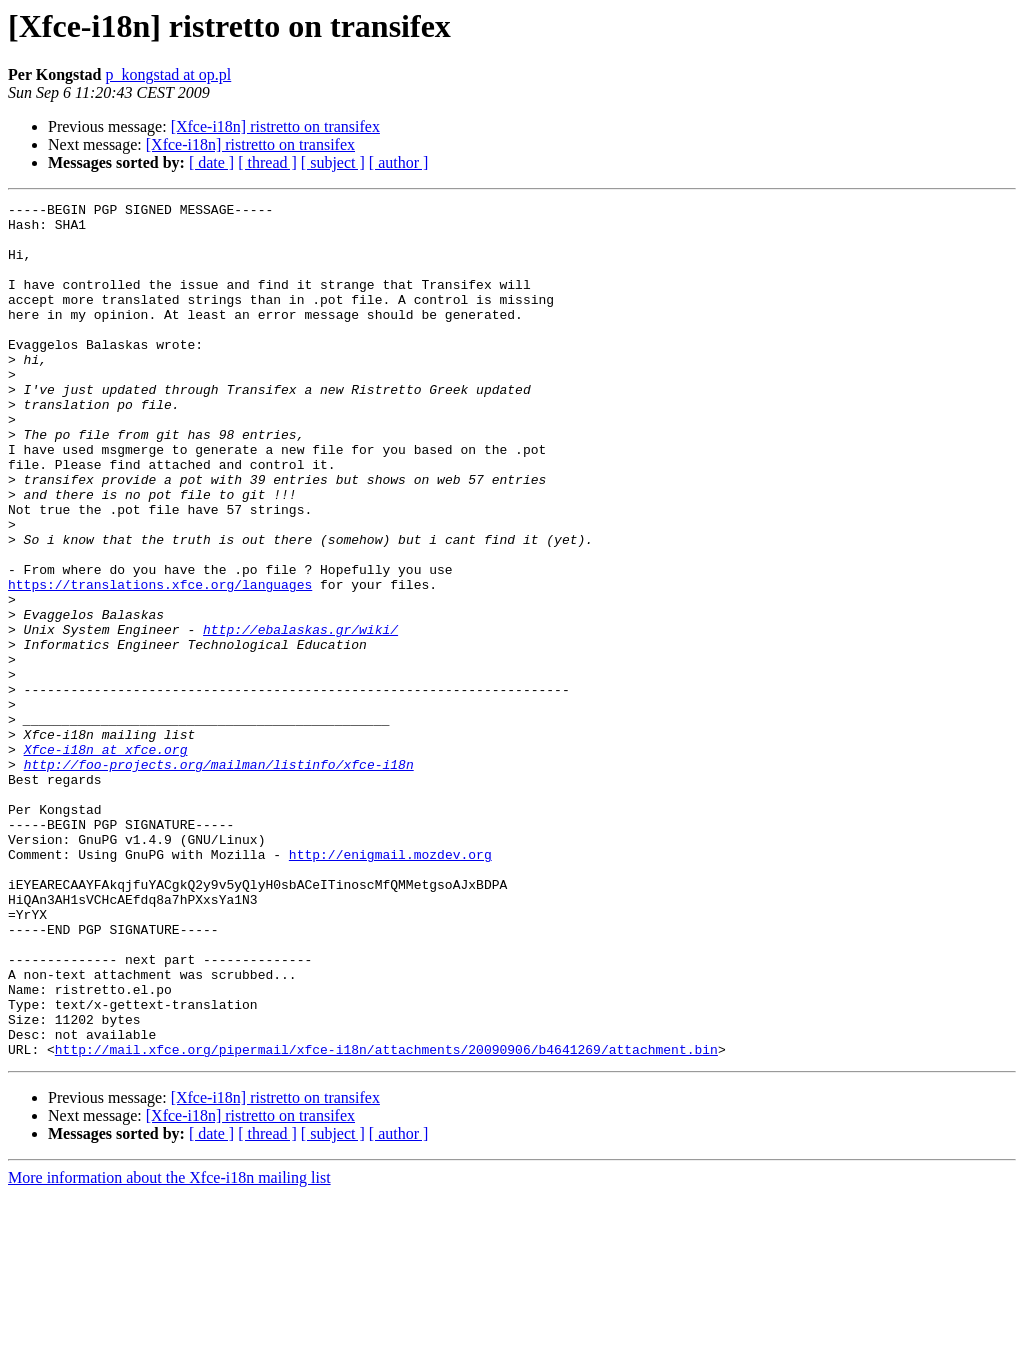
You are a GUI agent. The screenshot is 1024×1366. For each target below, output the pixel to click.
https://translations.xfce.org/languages (160, 662)
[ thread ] (267, 162)
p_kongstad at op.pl (168, 74)
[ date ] (211, 162)
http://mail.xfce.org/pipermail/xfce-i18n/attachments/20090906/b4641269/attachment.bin (386, 1220)
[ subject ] (333, 162)
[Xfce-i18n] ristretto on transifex (275, 126)
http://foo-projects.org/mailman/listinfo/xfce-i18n (219, 878)
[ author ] (399, 162)
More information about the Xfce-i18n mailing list (169, 1348)
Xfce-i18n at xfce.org (106, 860)
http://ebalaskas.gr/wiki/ (300, 716)
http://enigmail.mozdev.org (390, 986)
